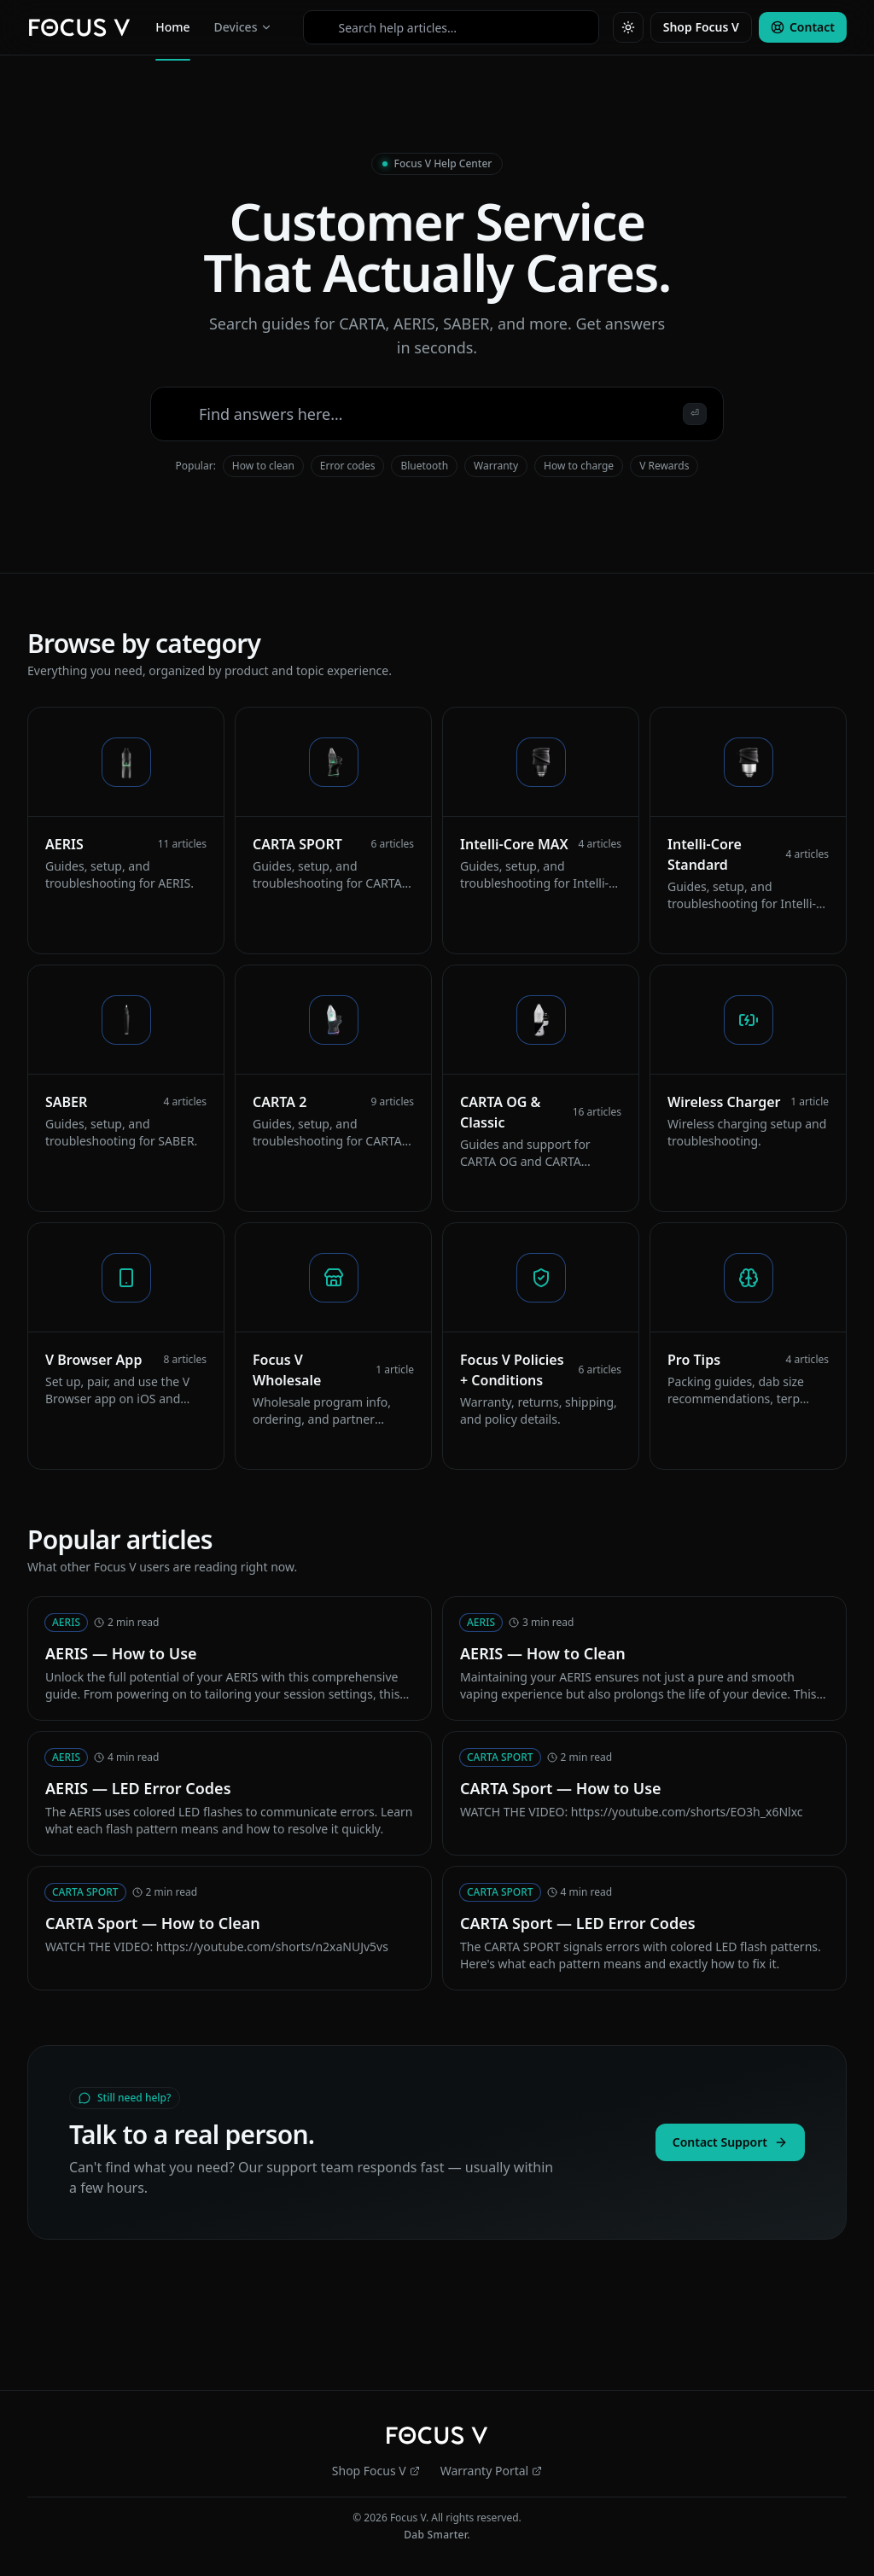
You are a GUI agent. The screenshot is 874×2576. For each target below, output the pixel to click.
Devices (243, 27)
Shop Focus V (701, 27)
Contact (803, 27)
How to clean (263, 465)
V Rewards (664, 465)
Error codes (348, 465)
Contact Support (730, 2142)
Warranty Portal (491, 2470)
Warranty (496, 465)
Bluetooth (424, 465)
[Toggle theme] (628, 27)
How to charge (579, 465)
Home (172, 31)
